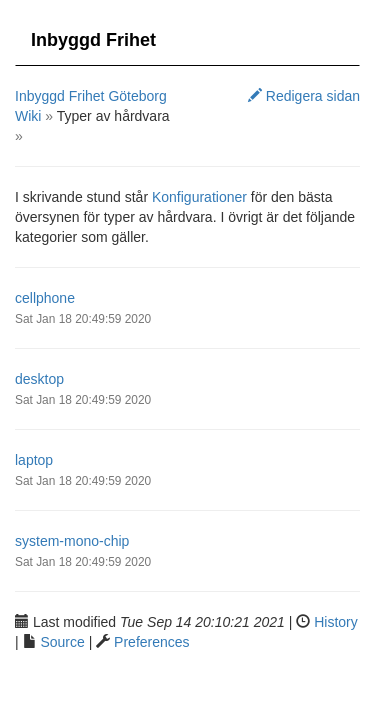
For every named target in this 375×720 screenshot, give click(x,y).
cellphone (45, 298)
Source (62, 642)
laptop (34, 460)
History (336, 622)
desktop (39, 379)
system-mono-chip (72, 541)
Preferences (151, 642)
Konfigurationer (199, 197)
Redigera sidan (304, 96)
